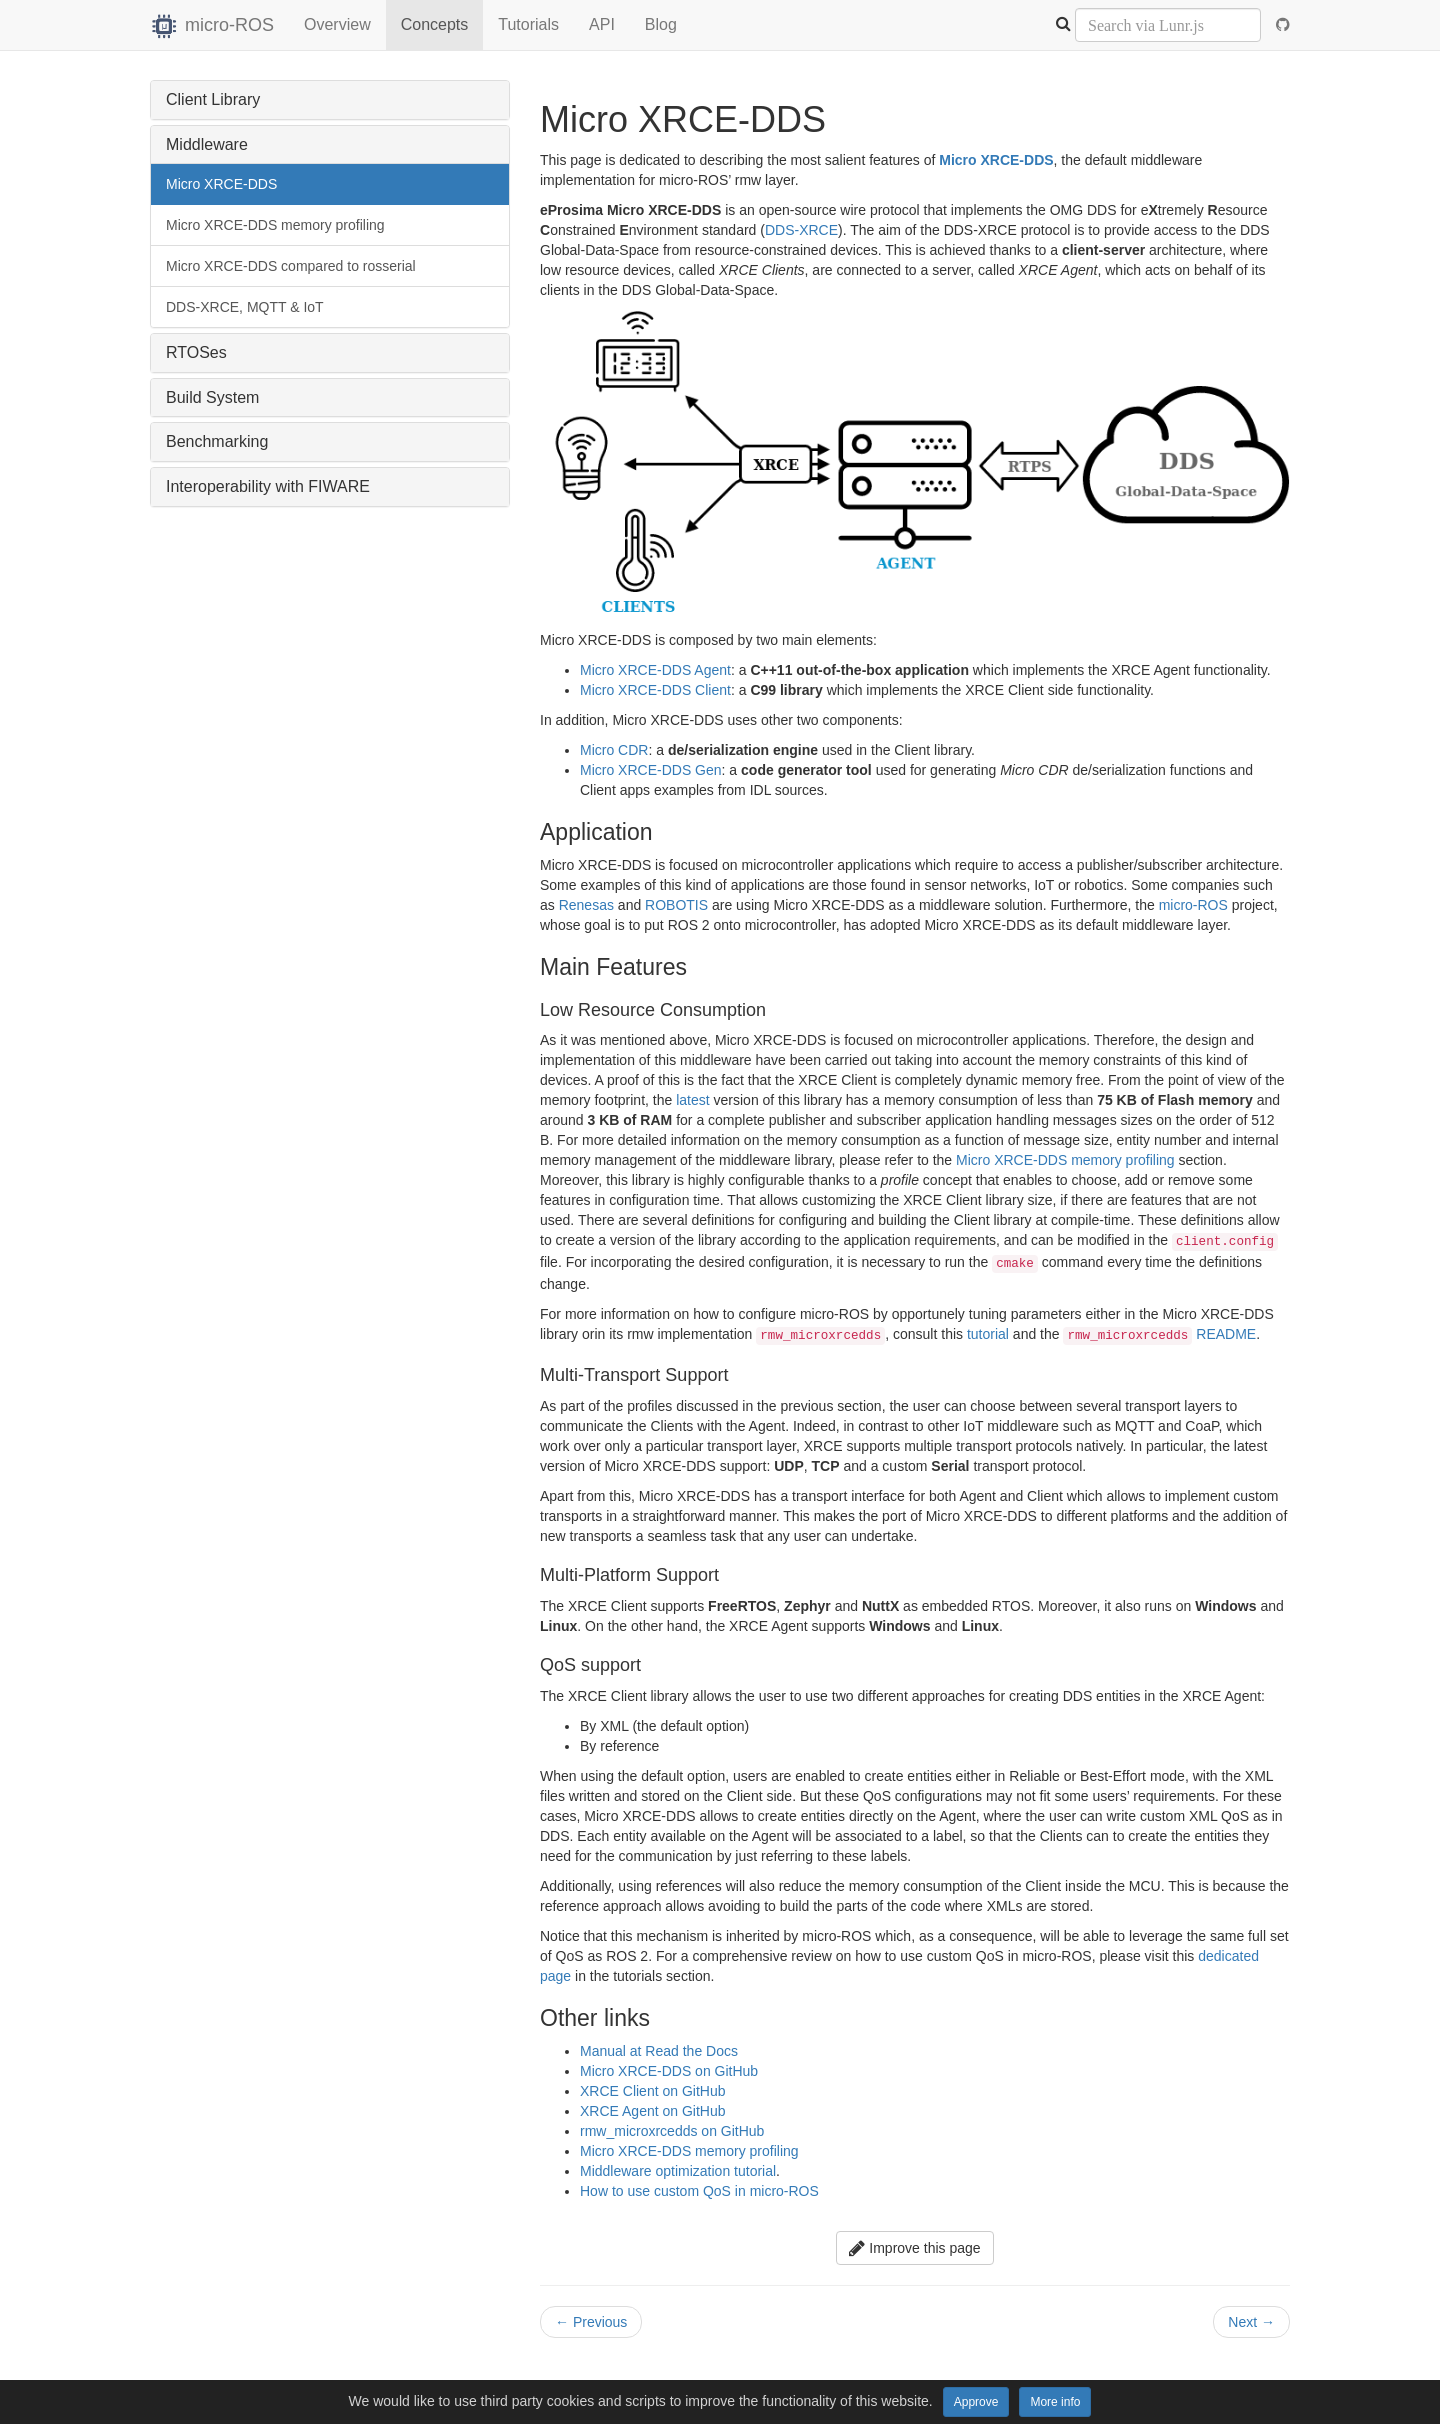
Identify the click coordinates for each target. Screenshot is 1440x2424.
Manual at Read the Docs (659, 2051)
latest (692, 1100)
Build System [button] (212, 397)
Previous (591, 2322)
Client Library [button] (213, 99)
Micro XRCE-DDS (221, 184)
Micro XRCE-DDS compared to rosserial (291, 266)
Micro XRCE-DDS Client (655, 690)
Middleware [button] (207, 144)
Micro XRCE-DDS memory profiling (275, 225)
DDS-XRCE (801, 230)
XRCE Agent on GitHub (653, 2111)
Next (1251, 2322)
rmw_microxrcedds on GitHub (672, 2131)
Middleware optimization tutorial (678, 2171)
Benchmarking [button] (217, 441)
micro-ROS (212, 25)
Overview (337, 24)
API (602, 24)
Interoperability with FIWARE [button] (268, 486)
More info (1055, 2402)
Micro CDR (614, 750)
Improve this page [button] (914, 2248)
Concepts (435, 24)
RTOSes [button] (196, 352)
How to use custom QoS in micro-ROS (699, 2191)
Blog (661, 24)
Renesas (586, 905)
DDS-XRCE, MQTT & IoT (245, 307)
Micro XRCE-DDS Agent (655, 670)
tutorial (988, 1334)
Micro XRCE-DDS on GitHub (669, 2071)
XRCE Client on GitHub (653, 2091)
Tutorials (528, 24)
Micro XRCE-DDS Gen (651, 770)
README (1226, 1334)
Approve (976, 2402)
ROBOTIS (676, 905)
